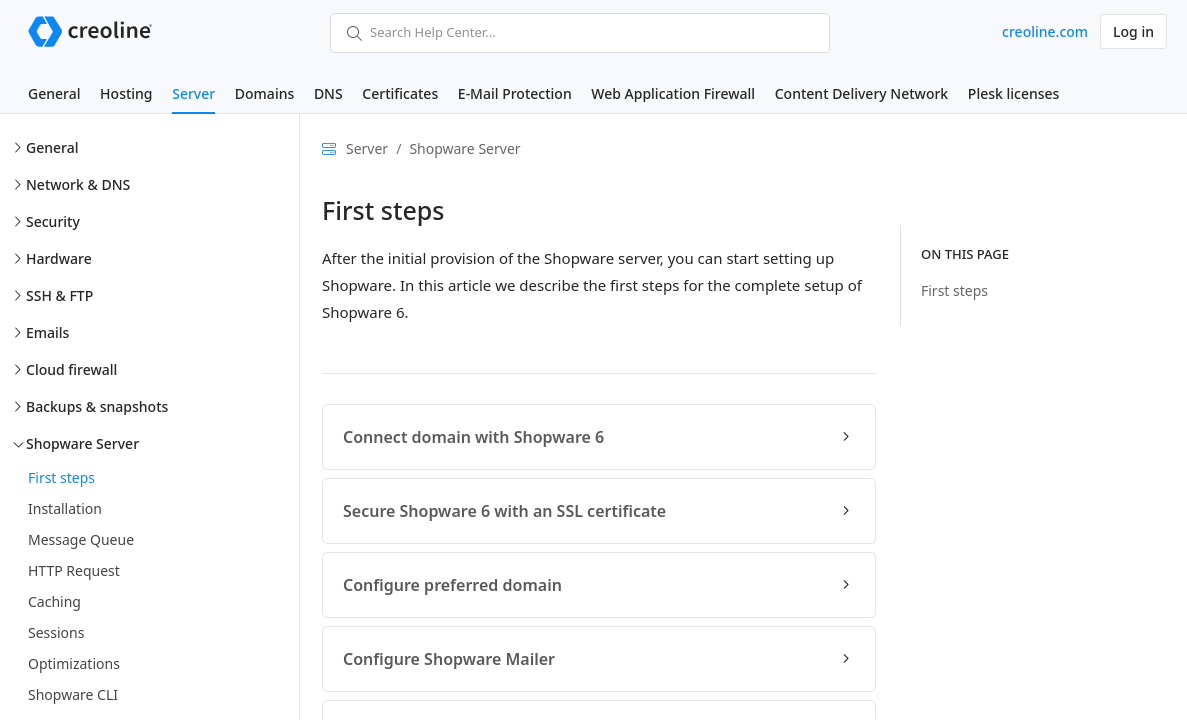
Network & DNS (78, 184)
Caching (54, 601)
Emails (47, 332)
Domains (264, 93)
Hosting (126, 93)
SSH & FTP (59, 295)
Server (193, 93)
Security (53, 221)
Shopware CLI (73, 694)
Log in (1133, 31)
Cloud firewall (71, 369)
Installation (65, 508)
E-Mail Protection (515, 93)
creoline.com (1045, 31)
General (54, 93)
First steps (61, 477)
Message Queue (81, 539)
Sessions (56, 632)
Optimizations (74, 663)
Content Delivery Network (861, 93)
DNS (328, 93)
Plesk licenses (1014, 93)
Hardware (59, 258)
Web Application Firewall (673, 93)
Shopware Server (82, 443)
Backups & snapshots (97, 406)
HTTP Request (74, 570)
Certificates (400, 93)
